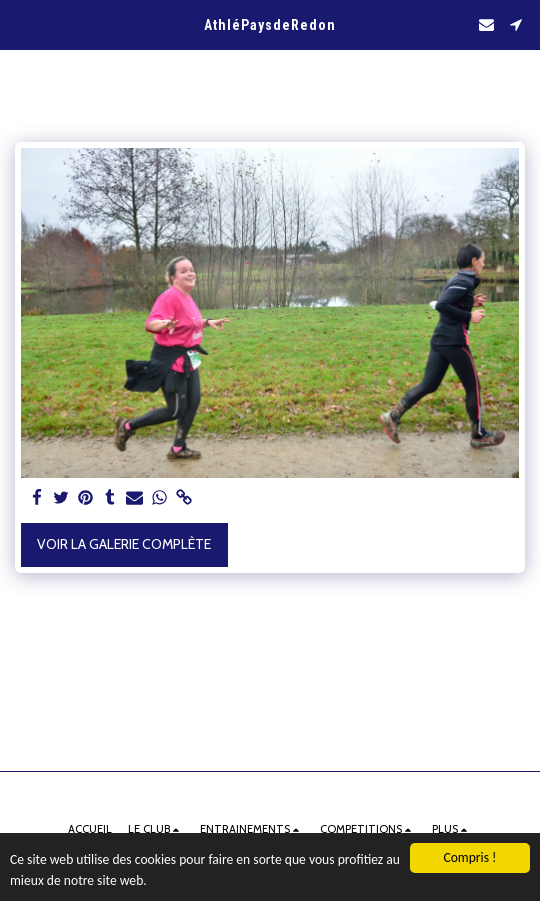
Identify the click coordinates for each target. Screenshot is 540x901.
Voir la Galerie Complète (124, 544)
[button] (22, 24)
